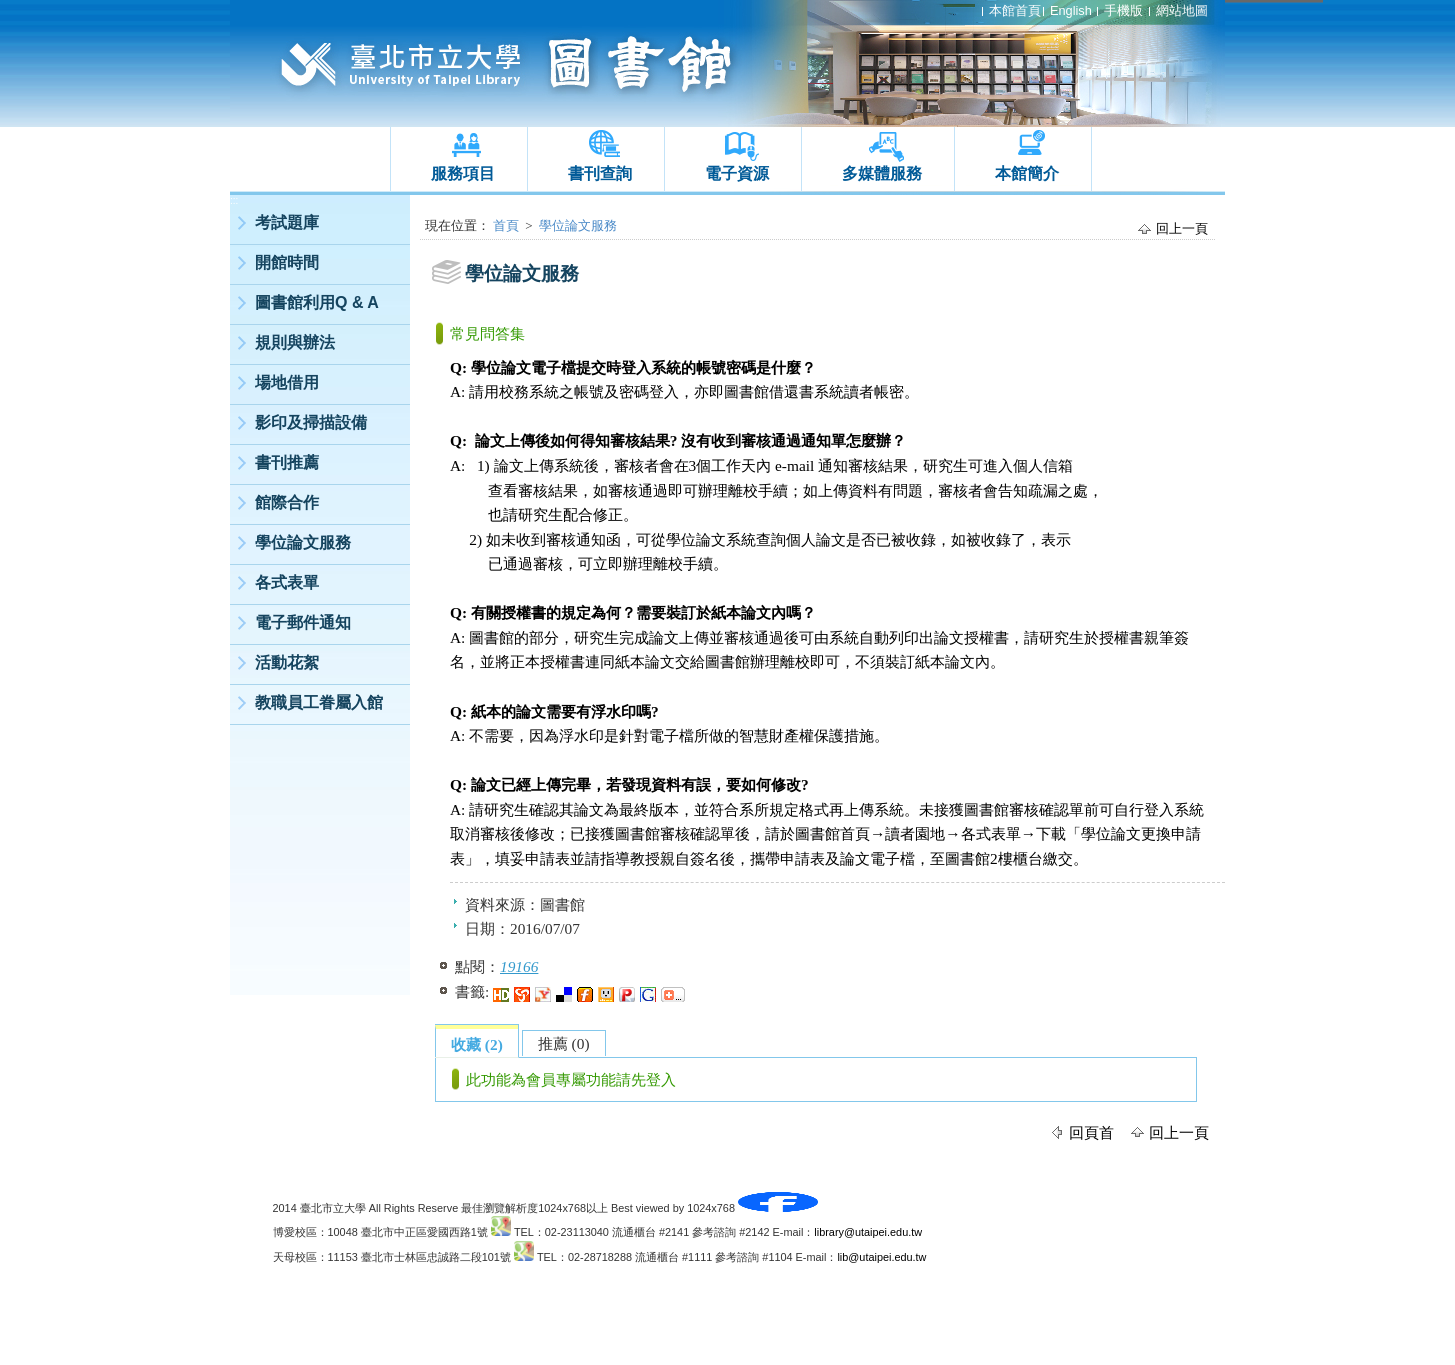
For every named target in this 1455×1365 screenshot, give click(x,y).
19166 (519, 966)
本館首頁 (1015, 10)
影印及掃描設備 (311, 422)
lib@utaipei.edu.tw (881, 1257)
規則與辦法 (295, 342)
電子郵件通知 (303, 622)
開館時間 (287, 262)
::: (234, 200)
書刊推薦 (287, 462)
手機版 (1123, 10)
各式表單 (287, 582)
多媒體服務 (882, 173)
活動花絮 (287, 662)
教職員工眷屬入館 (319, 702)
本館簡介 (1027, 173)
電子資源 (737, 173)
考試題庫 (287, 222)
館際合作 (287, 502)
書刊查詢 (600, 173)
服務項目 (463, 173)
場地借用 (287, 382)
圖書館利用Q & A (317, 302)
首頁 (506, 225)
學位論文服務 (303, 542)
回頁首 (1091, 1132)
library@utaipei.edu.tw (868, 1232)
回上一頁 (1182, 228)
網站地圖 (1182, 10)
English (1071, 10)
